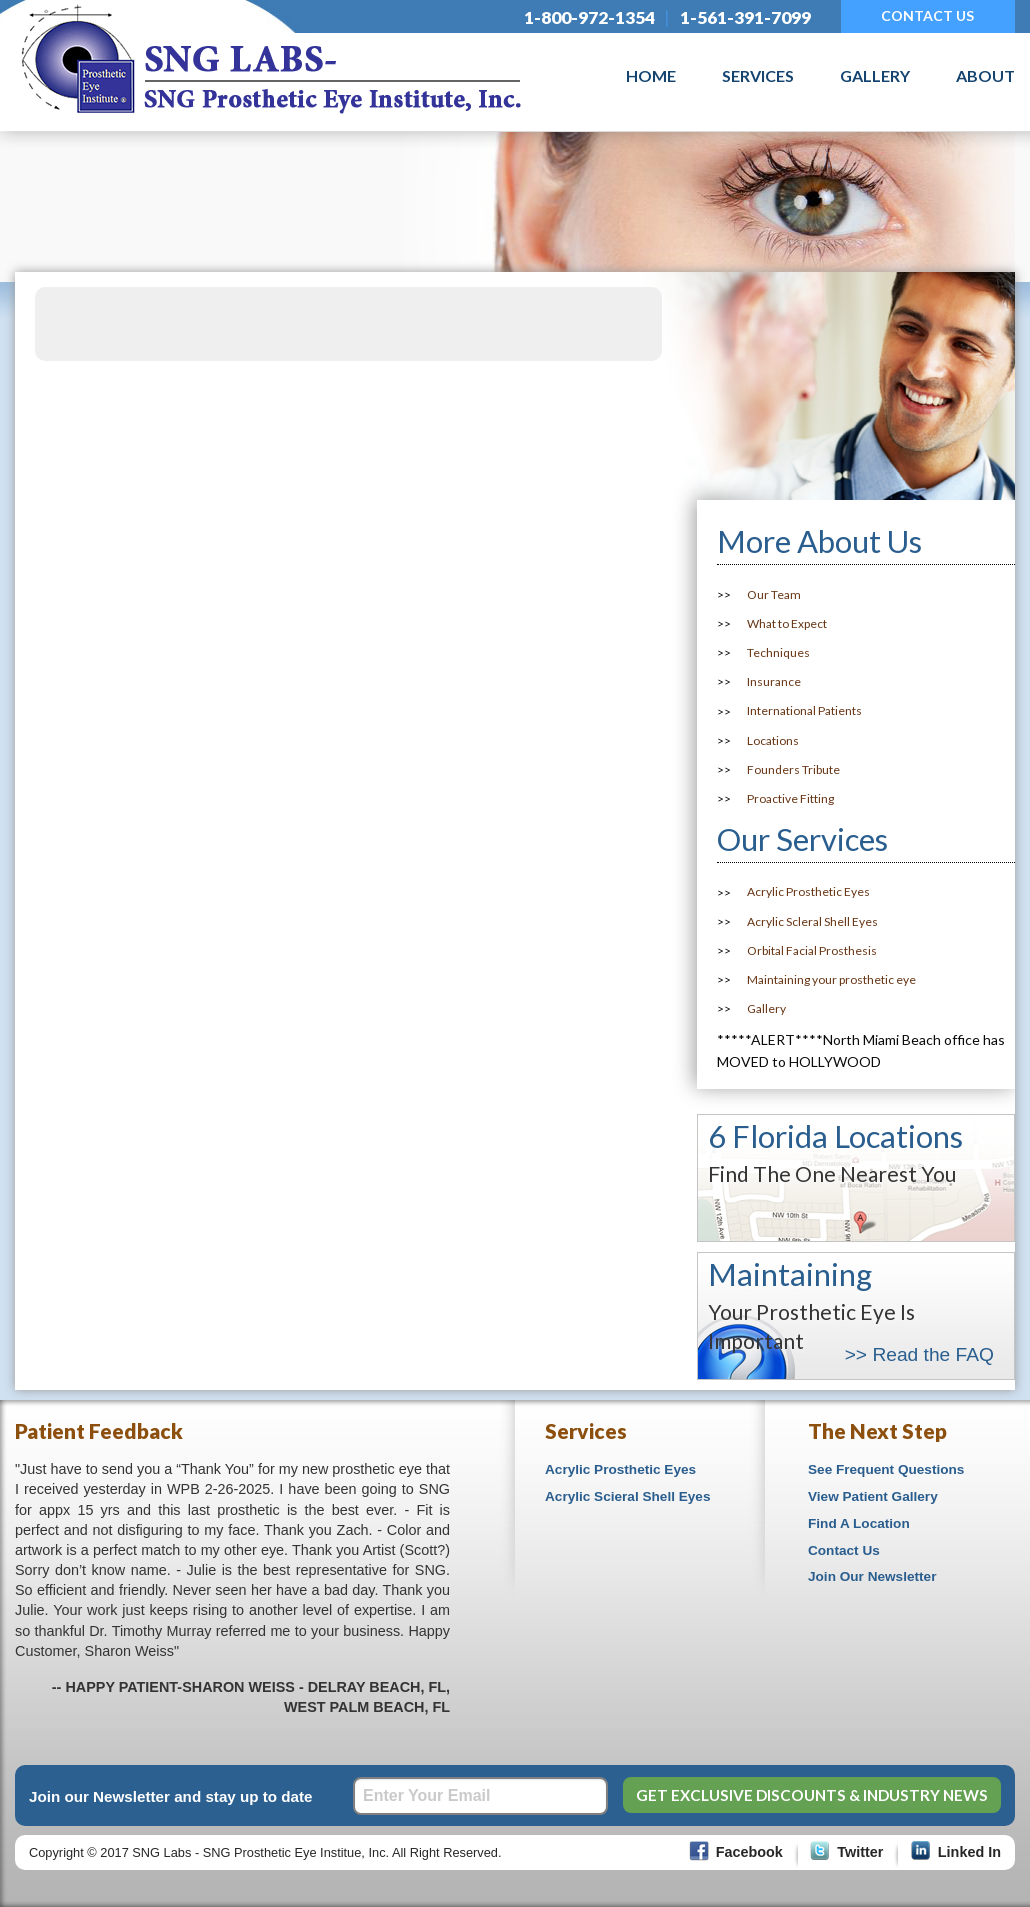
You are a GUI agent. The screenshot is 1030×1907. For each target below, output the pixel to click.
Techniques (778, 652)
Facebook (749, 1852)
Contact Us (844, 1550)
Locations (773, 740)
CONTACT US (927, 15)
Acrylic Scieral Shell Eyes (628, 1496)
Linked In (969, 1852)
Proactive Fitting (790, 798)
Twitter (860, 1852)
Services (758, 75)
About (985, 75)
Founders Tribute (793, 769)
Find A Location (859, 1523)
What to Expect (787, 623)
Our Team (774, 594)
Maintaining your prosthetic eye (831, 979)
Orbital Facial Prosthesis (812, 950)
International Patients (804, 711)
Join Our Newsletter (872, 1576)
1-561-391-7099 (745, 17)
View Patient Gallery (873, 1496)
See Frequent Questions (886, 1469)
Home (651, 75)
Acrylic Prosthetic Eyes (808, 892)
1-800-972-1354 (589, 17)
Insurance (774, 681)
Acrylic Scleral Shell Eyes (812, 921)
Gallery (875, 75)
